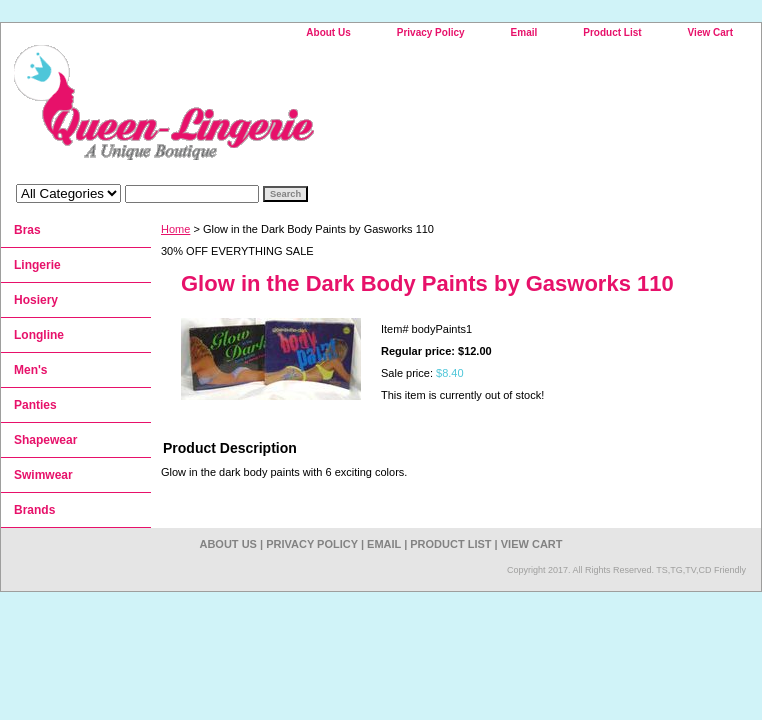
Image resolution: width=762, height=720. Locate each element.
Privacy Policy (431, 32)
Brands (34, 510)
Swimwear (43, 475)
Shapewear (45, 440)
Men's (31, 370)
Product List (612, 32)
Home (175, 229)
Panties (35, 405)
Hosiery (36, 300)
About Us (328, 32)
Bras (27, 230)
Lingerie (37, 265)
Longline (39, 335)
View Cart (710, 32)
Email (524, 32)
